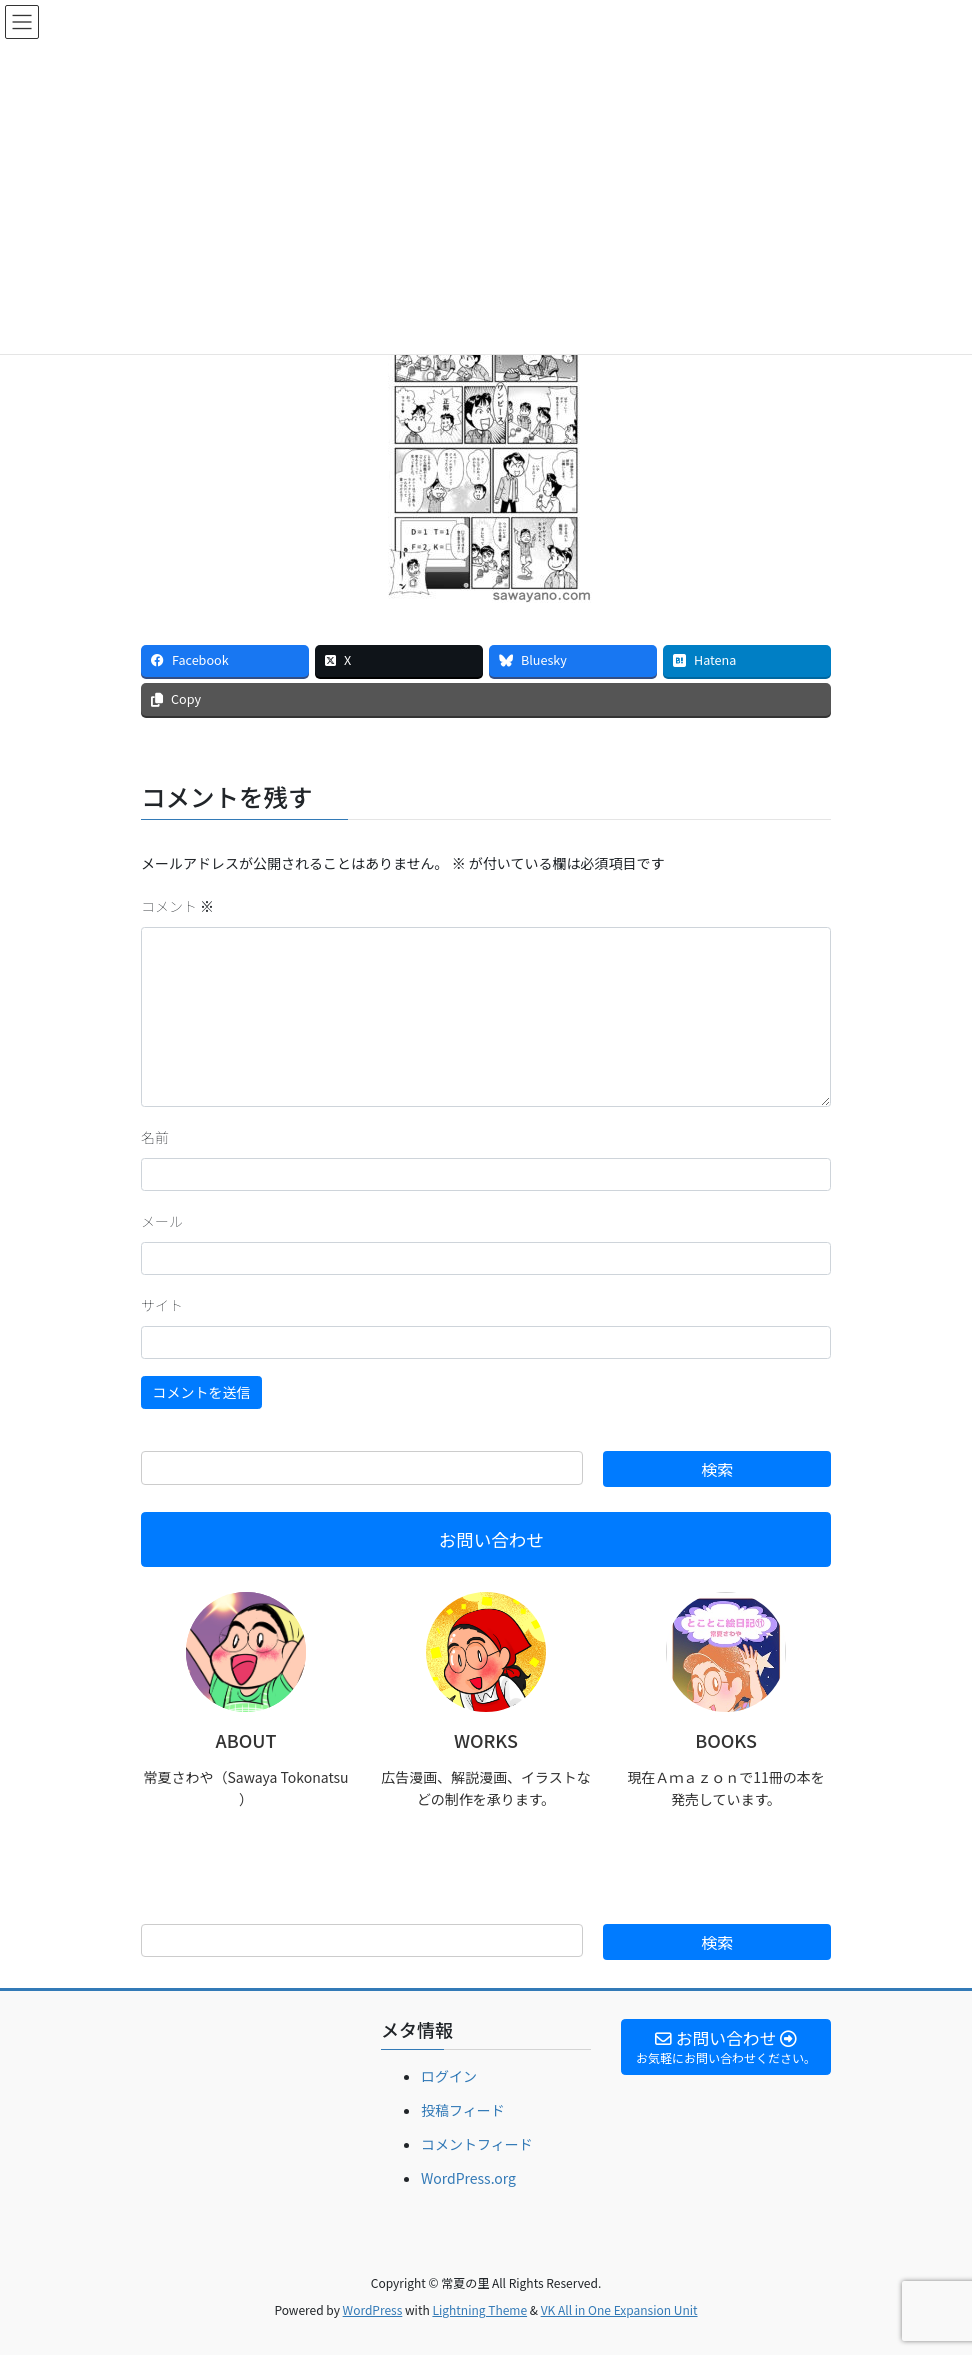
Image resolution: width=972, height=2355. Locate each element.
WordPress (373, 2309)
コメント (177, 906)
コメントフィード (477, 2144)
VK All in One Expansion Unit (619, 2309)
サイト (162, 1305)
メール (162, 1221)
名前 (155, 1137)
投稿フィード (463, 2110)
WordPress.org (468, 2178)
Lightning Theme (479, 2309)
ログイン (449, 2076)
